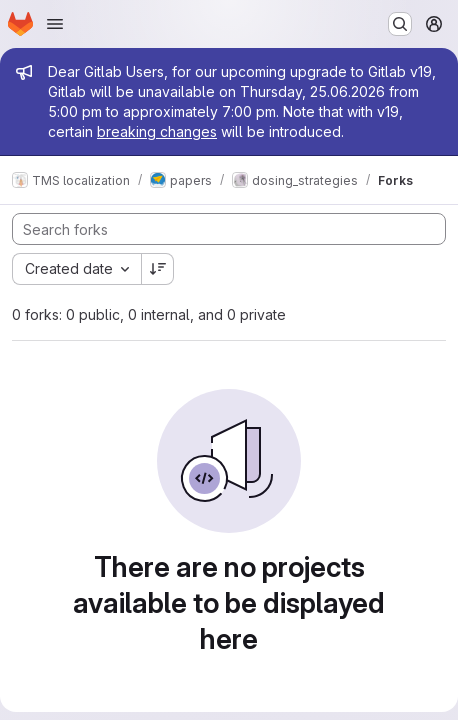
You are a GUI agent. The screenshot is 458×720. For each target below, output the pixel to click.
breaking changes (157, 131)
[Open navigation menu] (55, 24)
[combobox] (76, 269)
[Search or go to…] (400, 24)
